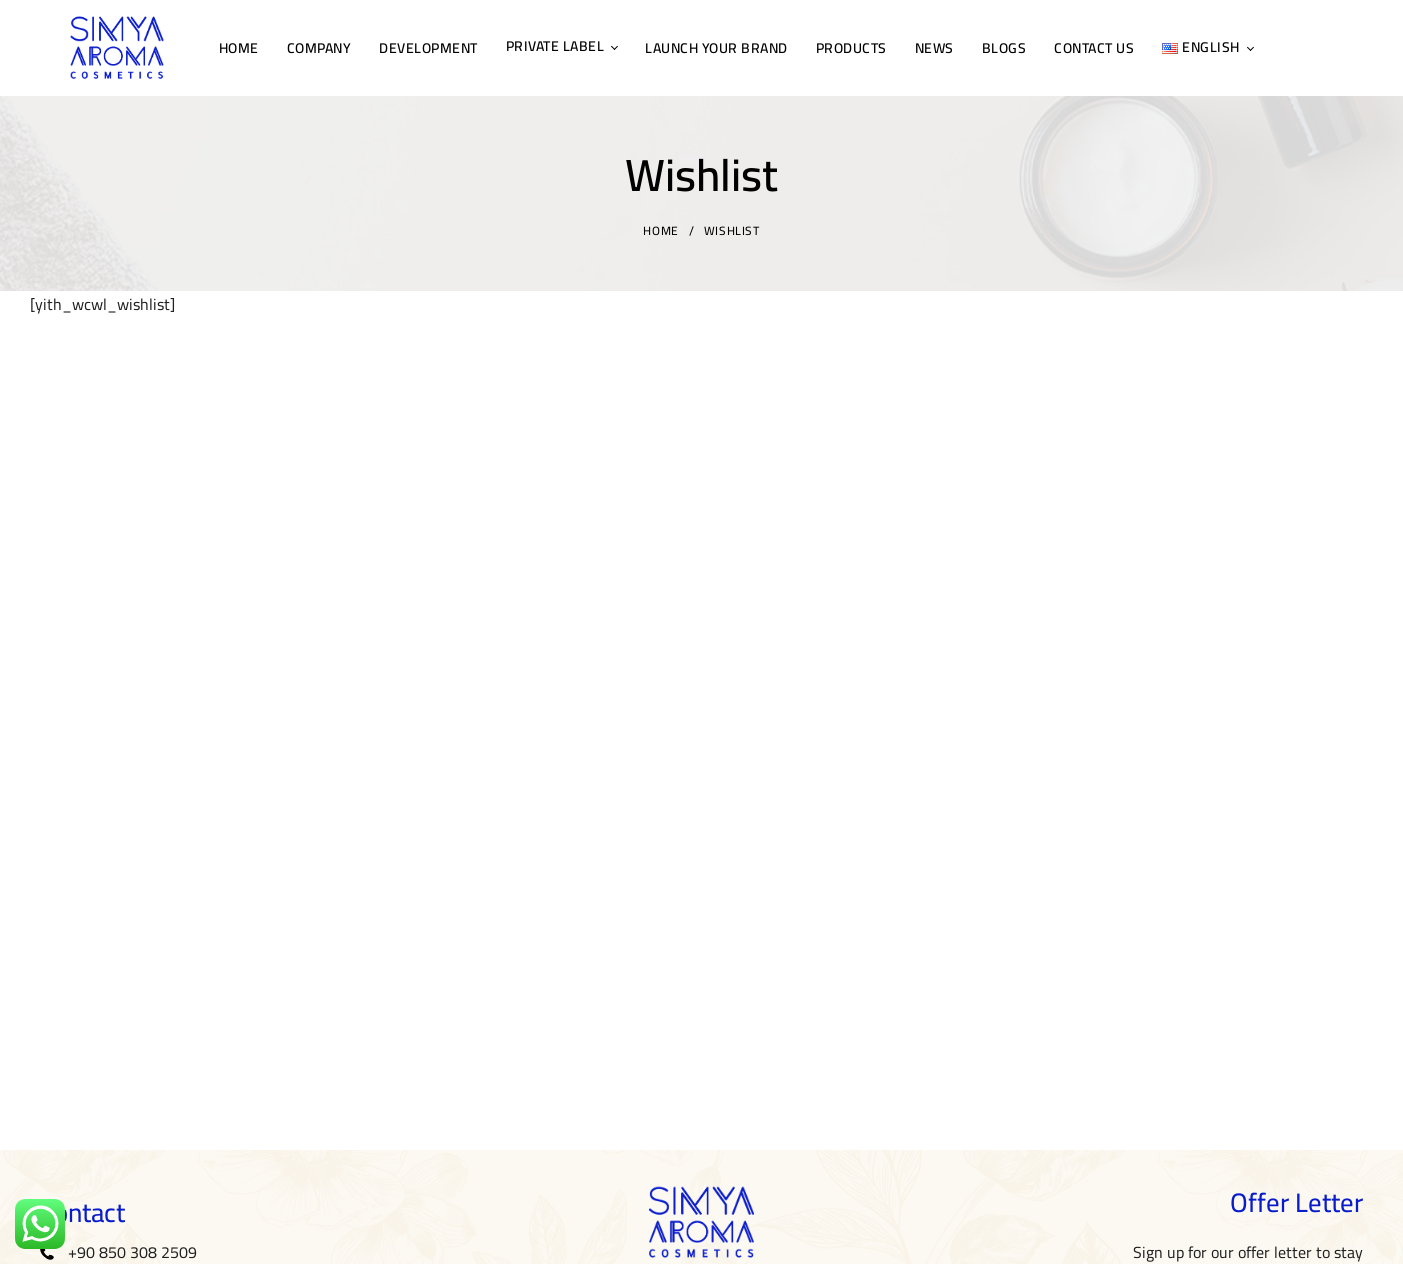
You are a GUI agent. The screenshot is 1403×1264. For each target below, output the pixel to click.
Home (660, 230)
